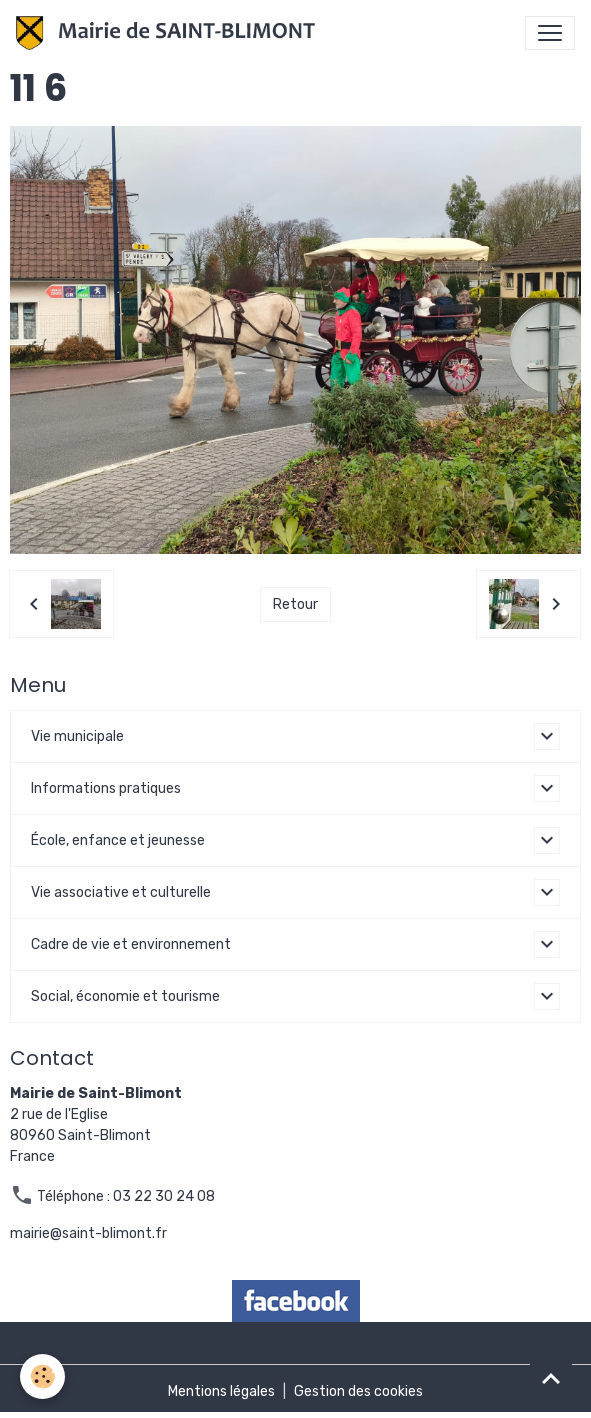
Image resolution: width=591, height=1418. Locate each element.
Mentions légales (221, 1391)
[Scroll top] (551, 1378)
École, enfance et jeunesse (118, 840)
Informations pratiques (106, 788)
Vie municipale (77, 736)
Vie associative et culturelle (121, 892)
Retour (295, 604)
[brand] (169, 33)
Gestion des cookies (358, 1391)
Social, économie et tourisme (125, 996)
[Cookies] (42, 1376)
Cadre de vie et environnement (131, 944)
